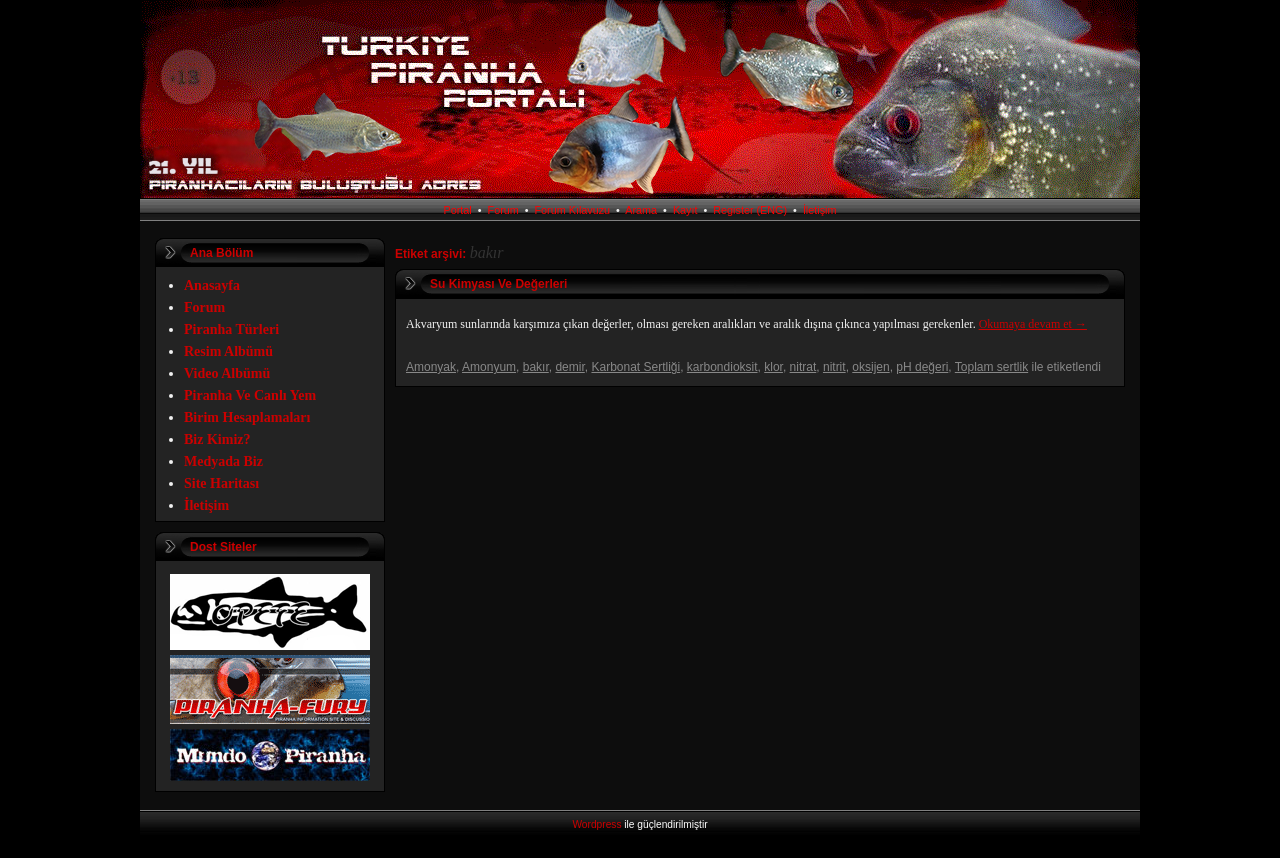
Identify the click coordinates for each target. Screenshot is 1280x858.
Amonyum (489, 367)
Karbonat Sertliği (635, 367)
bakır (536, 367)
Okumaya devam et (1033, 324)
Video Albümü (227, 373)
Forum (503, 210)
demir (569, 367)
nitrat (803, 367)
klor (773, 367)
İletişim (820, 210)
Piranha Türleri (231, 329)
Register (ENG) (750, 210)
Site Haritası (221, 483)
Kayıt (685, 210)
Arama (641, 210)
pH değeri (922, 367)
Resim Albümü (228, 351)
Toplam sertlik (991, 367)
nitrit (834, 367)
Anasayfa (212, 285)
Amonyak (431, 367)
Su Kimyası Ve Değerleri (498, 284)
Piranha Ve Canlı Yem (250, 395)
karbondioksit (722, 367)
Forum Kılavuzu (573, 210)
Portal (458, 210)
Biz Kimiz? (217, 439)
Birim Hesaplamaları (247, 417)
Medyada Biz (223, 461)
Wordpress (596, 824)
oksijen (870, 367)
